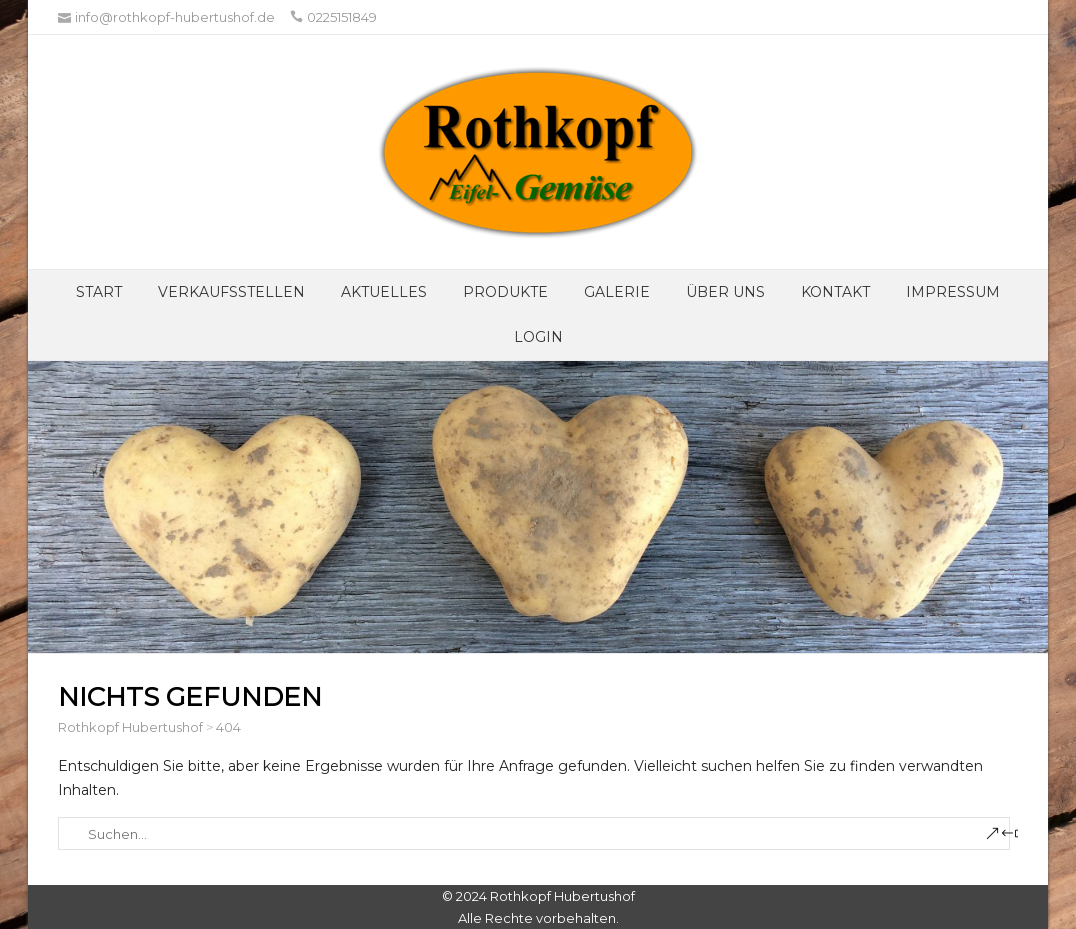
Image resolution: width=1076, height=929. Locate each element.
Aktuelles (384, 292)
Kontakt (835, 292)
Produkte (505, 292)
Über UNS (725, 292)
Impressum (953, 292)
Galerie (617, 292)
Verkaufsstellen (231, 292)
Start (99, 292)
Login (538, 337)
